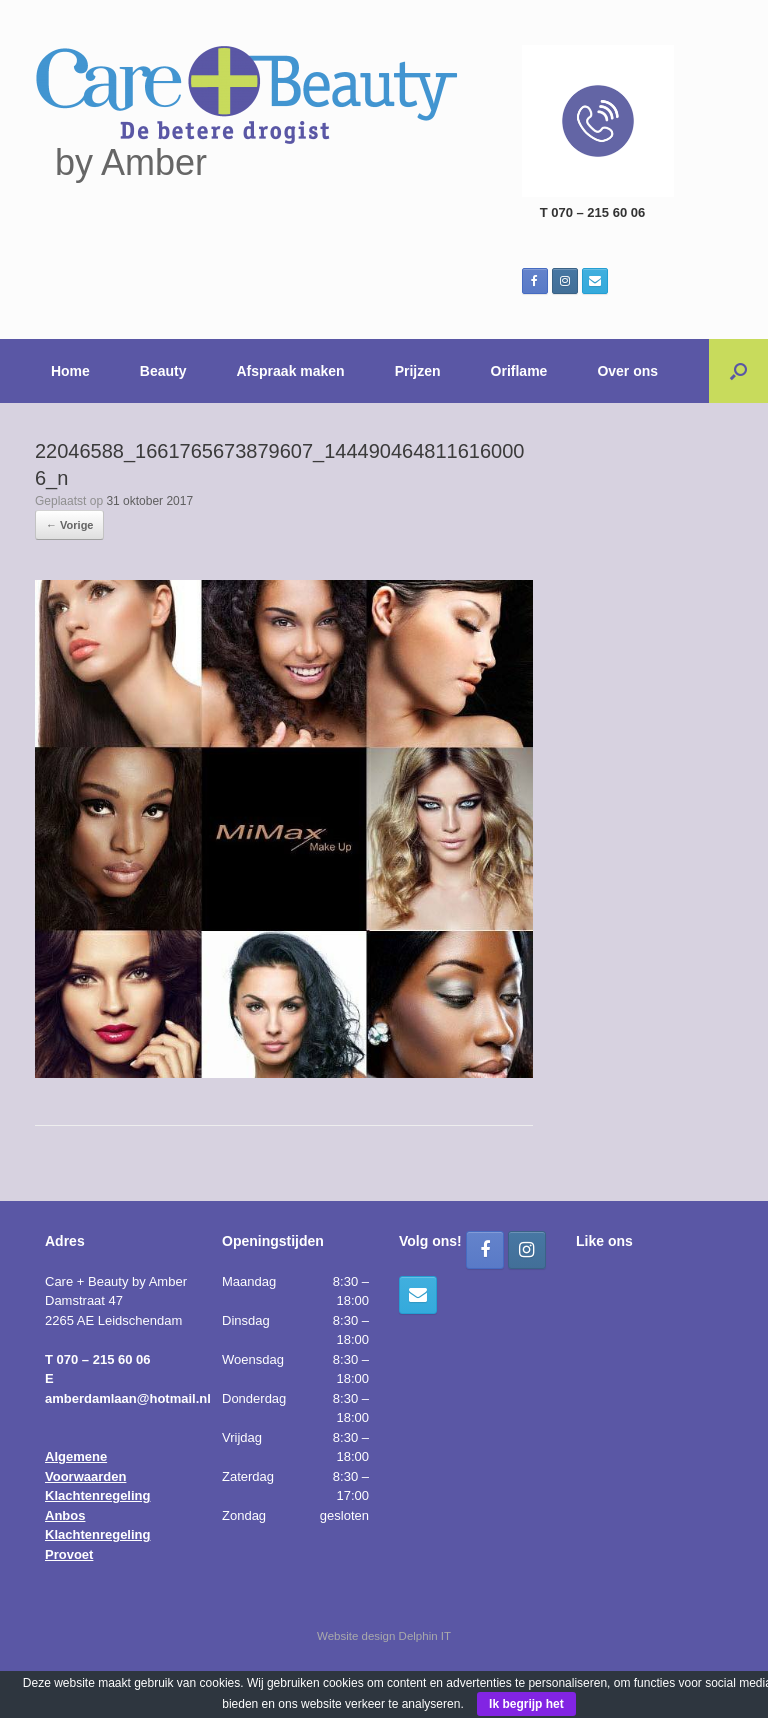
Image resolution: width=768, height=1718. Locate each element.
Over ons (627, 371)
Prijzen (418, 371)
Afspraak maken (291, 371)
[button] (738, 371)
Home (70, 371)
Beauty (163, 371)
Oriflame (519, 371)
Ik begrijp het (526, 1704)
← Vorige (69, 525)
